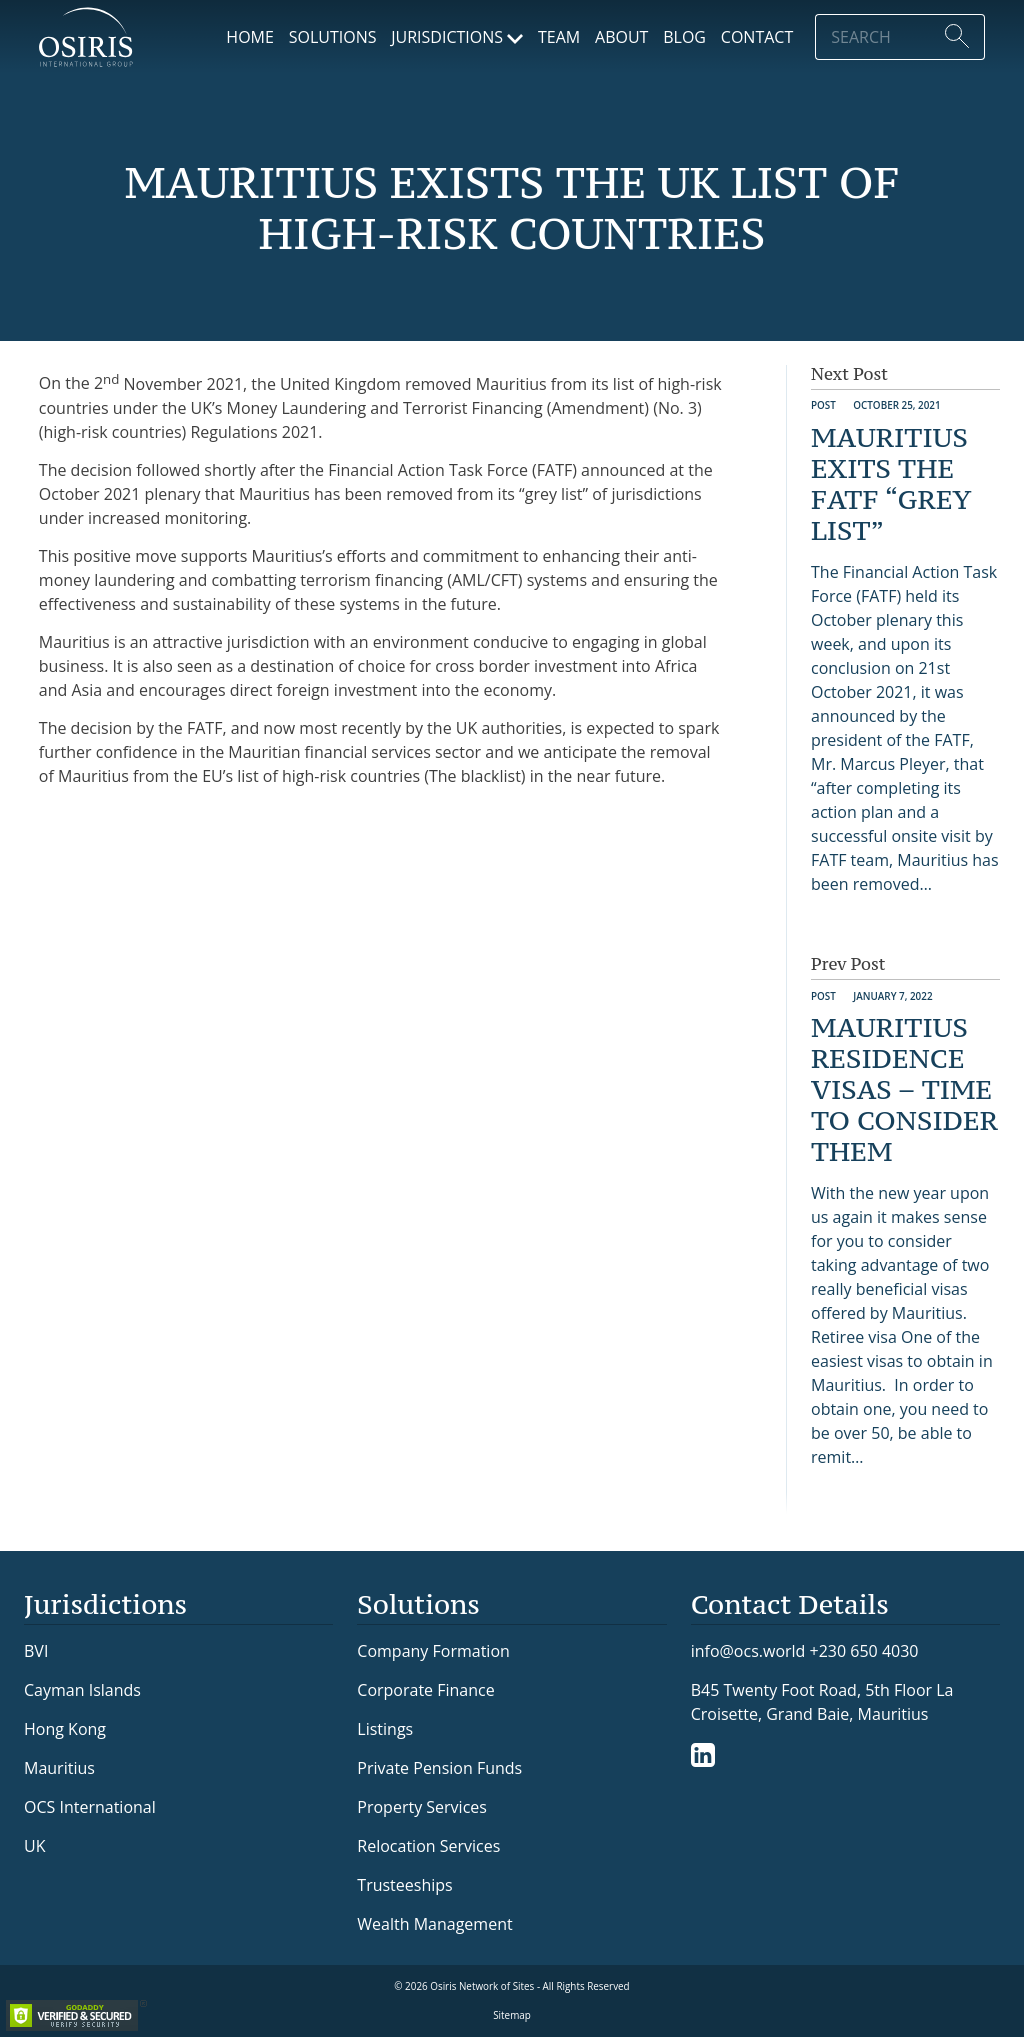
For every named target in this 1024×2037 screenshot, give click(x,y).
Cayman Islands (82, 1690)
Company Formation (433, 1651)
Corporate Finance (425, 1690)
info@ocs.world (748, 1651)
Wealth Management (434, 1924)
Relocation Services (428, 1846)
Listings (385, 1729)
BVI (36, 1651)
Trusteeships (404, 1885)
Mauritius (59, 1768)
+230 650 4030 (864, 1650)
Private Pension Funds (439, 1768)
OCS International (90, 1807)
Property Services (422, 1807)
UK (34, 1846)
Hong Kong (65, 1729)
